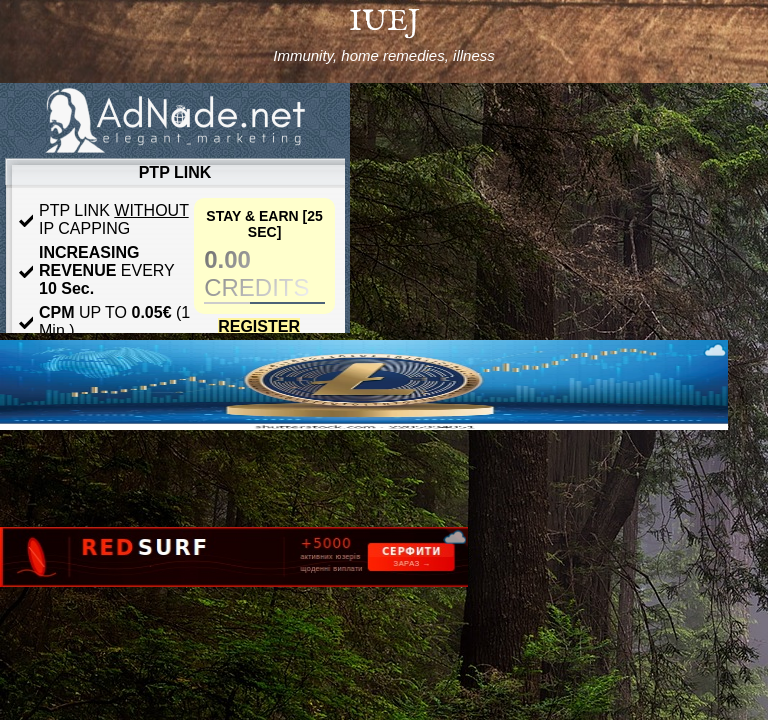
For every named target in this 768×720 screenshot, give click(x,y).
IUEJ (384, 22)
